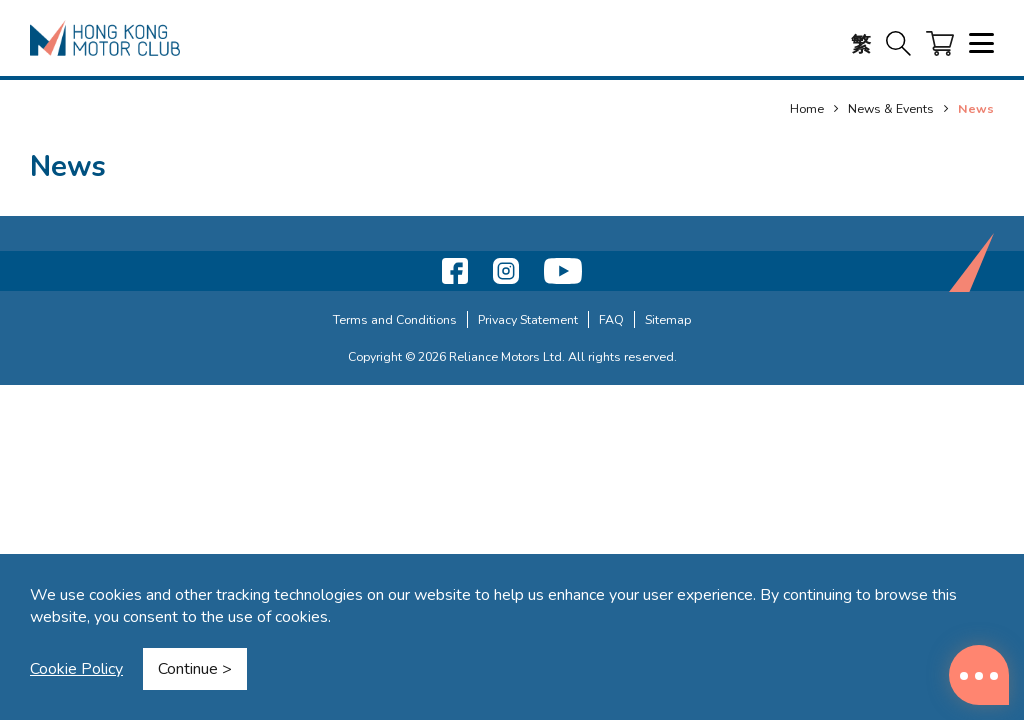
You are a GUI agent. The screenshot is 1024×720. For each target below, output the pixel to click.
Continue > (195, 669)
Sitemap (668, 319)
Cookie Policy (76, 669)
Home (807, 108)
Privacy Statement (528, 319)
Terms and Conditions (395, 319)
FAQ (611, 319)
